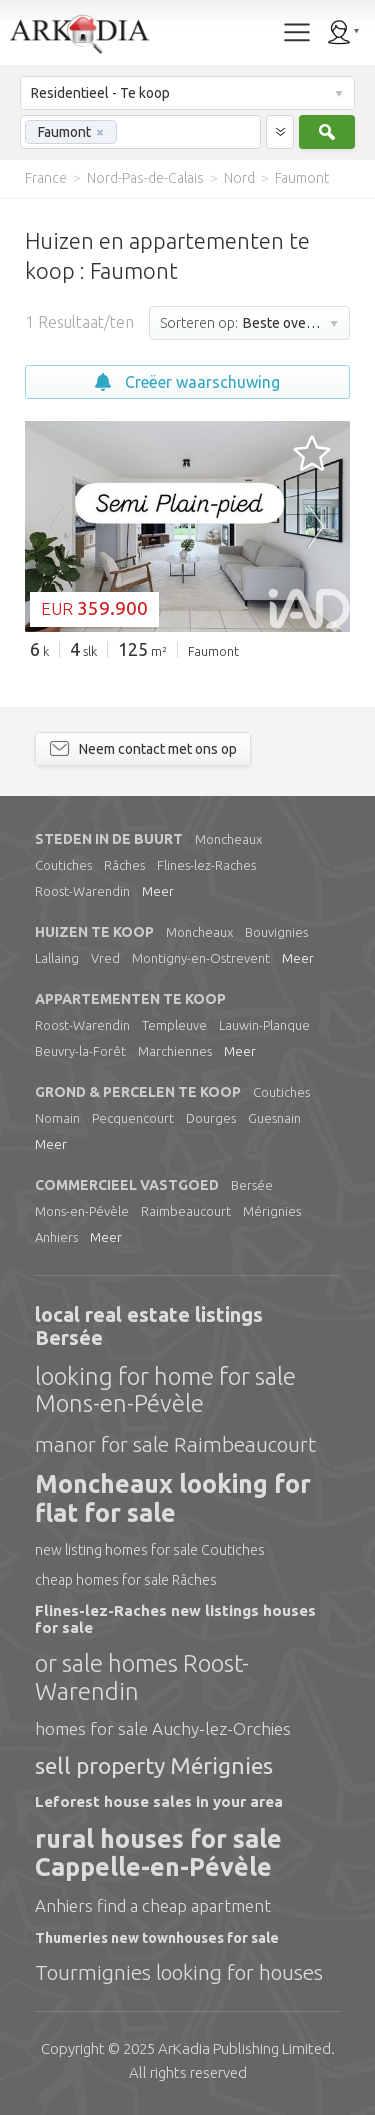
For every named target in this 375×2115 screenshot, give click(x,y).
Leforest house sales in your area (159, 1801)
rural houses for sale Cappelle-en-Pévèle (158, 1853)
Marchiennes (175, 1051)
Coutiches (63, 865)
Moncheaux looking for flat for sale (173, 1498)
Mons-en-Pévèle (82, 1211)
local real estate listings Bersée (149, 1326)
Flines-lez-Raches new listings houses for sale (175, 1619)
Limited (244, 2048)
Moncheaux (228, 839)
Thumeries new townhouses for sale (157, 1938)
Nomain (57, 1118)
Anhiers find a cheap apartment (153, 1905)
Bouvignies (276, 932)
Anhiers (56, 1237)
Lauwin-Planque (264, 1025)
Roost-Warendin (82, 891)
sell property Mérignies (154, 1765)
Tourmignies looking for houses (179, 1972)
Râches (124, 865)
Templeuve (174, 1025)
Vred (105, 958)
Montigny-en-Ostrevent (201, 958)
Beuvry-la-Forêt (80, 1051)
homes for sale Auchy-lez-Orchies (163, 1728)
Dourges (211, 1118)
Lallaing (57, 958)
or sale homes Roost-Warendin (142, 1677)
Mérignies (272, 1211)
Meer (158, 891)
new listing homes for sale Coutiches (150, 1550)
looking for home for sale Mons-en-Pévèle (165, 1390)
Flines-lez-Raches (206, 865)
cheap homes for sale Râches (126, 1580)
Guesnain (274, 1118)
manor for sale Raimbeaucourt (175, 1444)
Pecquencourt (133, 1118)
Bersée (252, 1185)
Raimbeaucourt (186, 1211)
